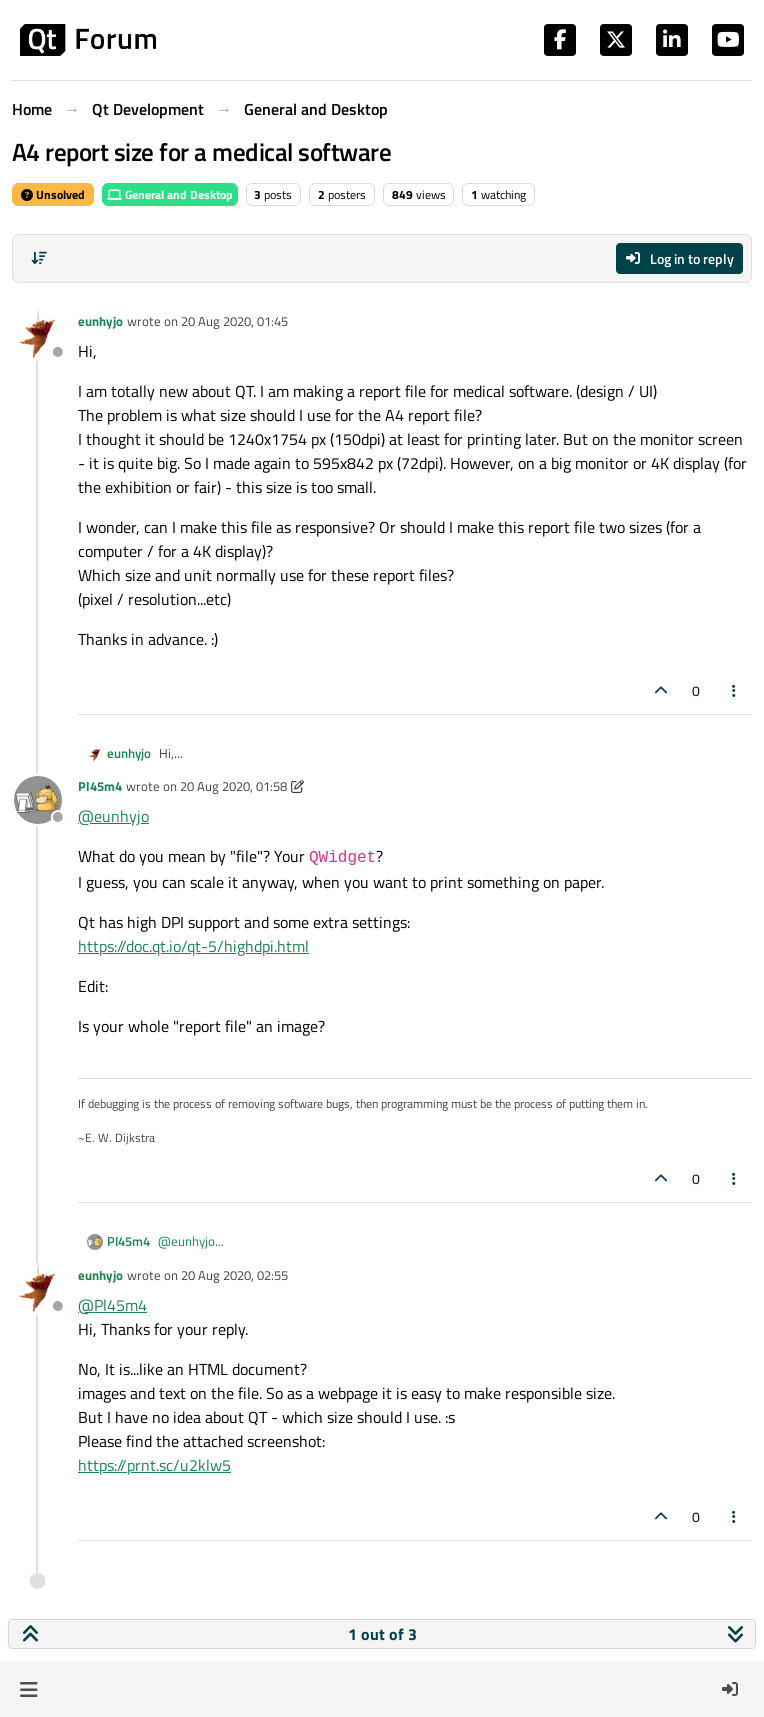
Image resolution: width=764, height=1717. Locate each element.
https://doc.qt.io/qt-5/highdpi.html (193, 946)
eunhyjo (100, 321)
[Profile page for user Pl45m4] (38, 800)
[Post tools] (735, 690)
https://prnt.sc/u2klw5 (154, 1465)
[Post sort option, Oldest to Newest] (39, 258)
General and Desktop (170, 194)
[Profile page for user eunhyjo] (38, 335)
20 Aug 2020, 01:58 (233, 786)
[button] (28, 1689)
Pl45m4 (100, 786)
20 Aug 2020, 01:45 (234, 321)
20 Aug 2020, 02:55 (234, 1275)
